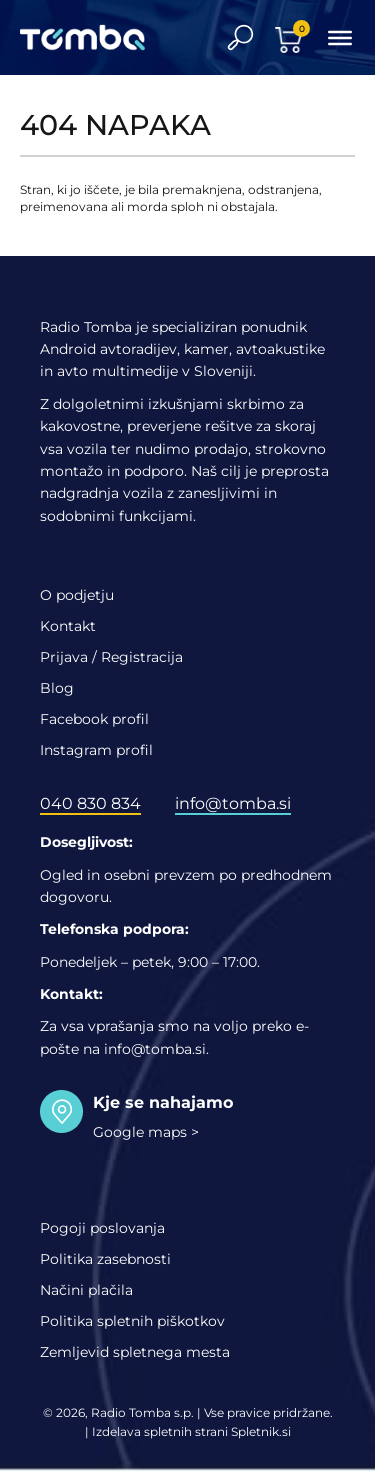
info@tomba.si (233, 803)
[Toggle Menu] (340, 37)
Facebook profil (94, 719)
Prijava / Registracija (111, 657)
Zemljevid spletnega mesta (135, 1352)
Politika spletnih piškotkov (132, 1321)
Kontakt (68, 626)
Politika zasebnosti (105, 1259)
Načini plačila (86, 1290)
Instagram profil (96, 750)
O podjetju (77, 595)
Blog (57, 688)
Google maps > (146, 1132)
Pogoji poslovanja (102, 1228)
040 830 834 (90, 803)
